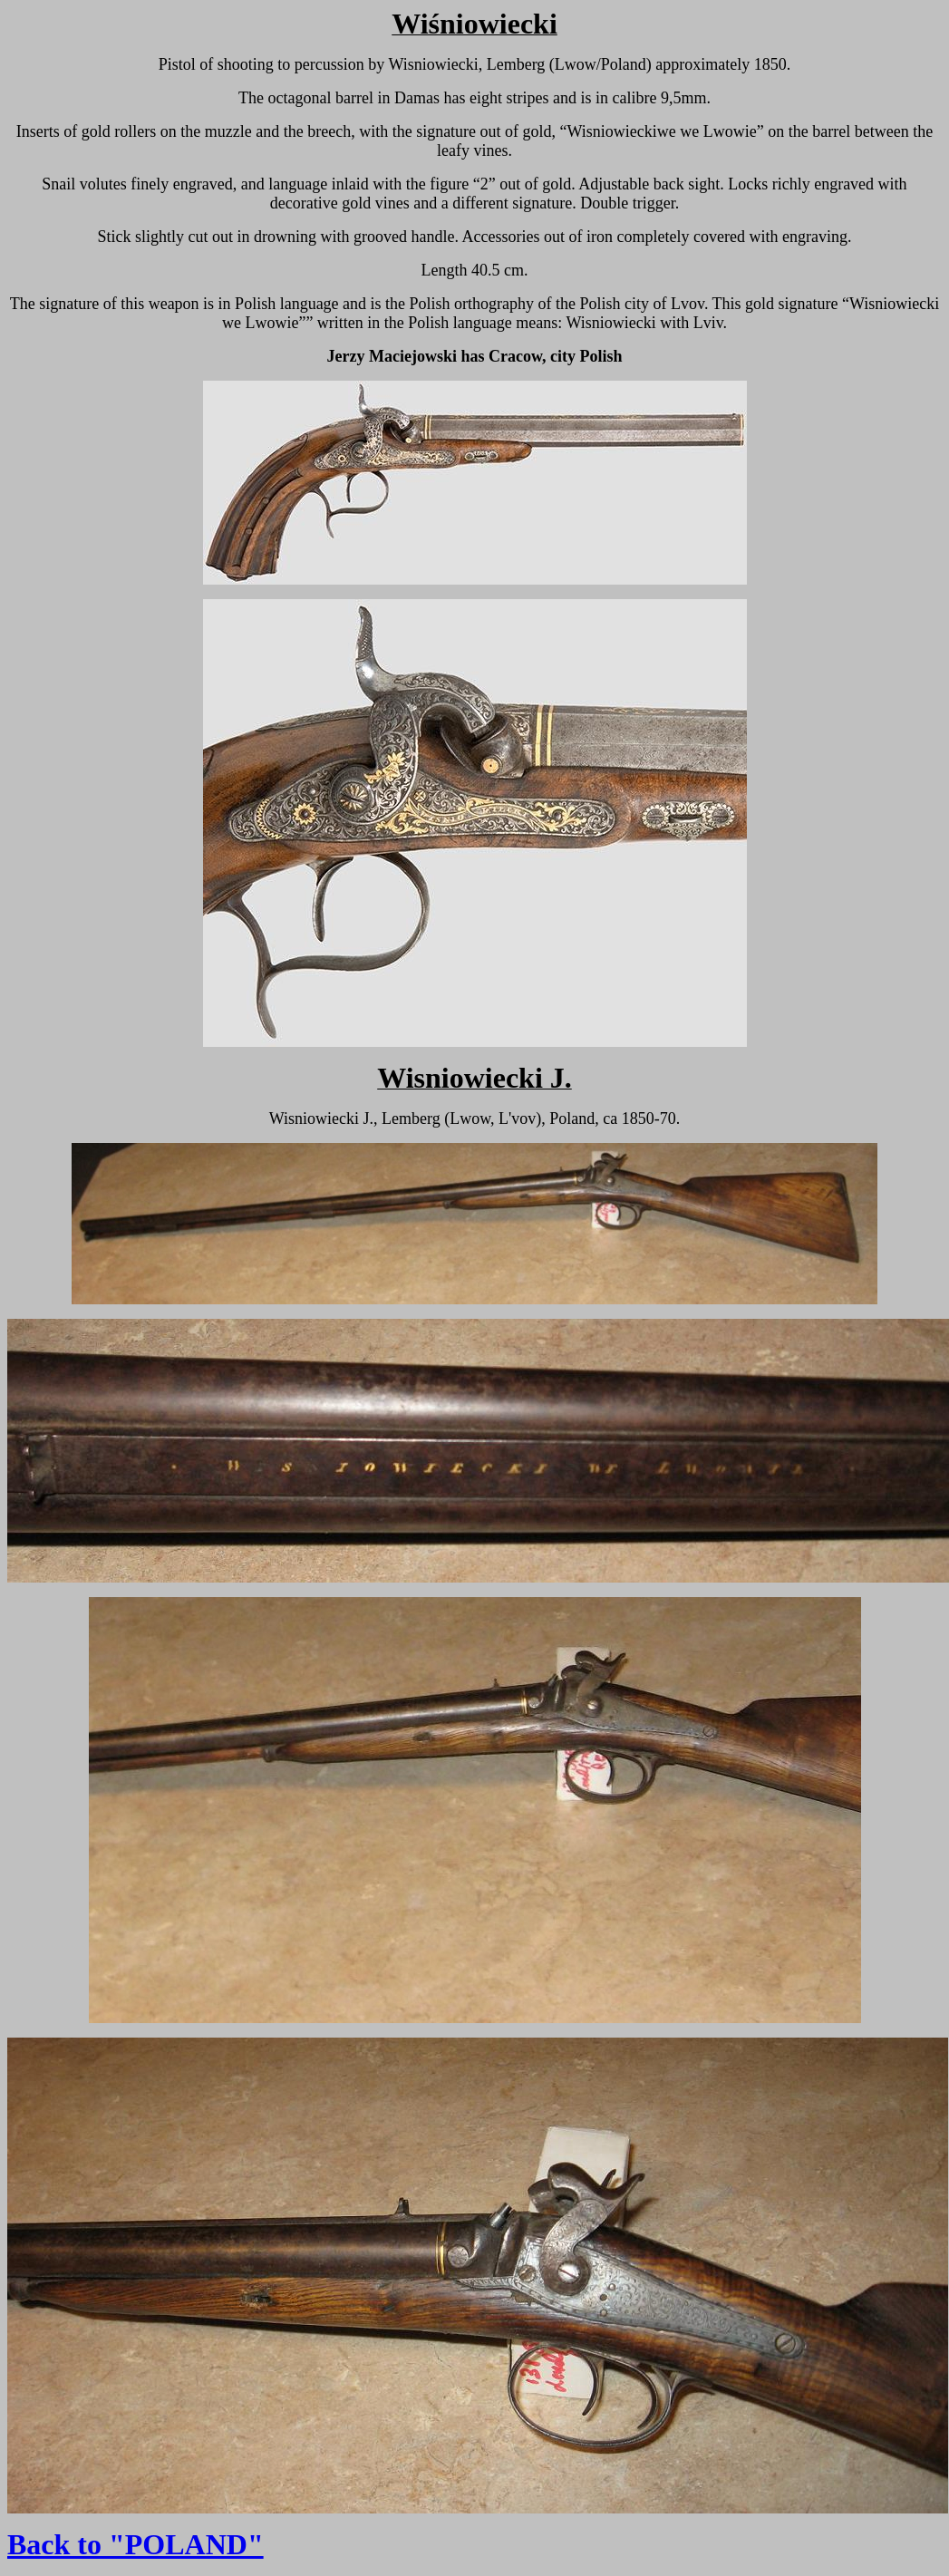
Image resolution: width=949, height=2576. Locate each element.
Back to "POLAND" (135, 2544)
